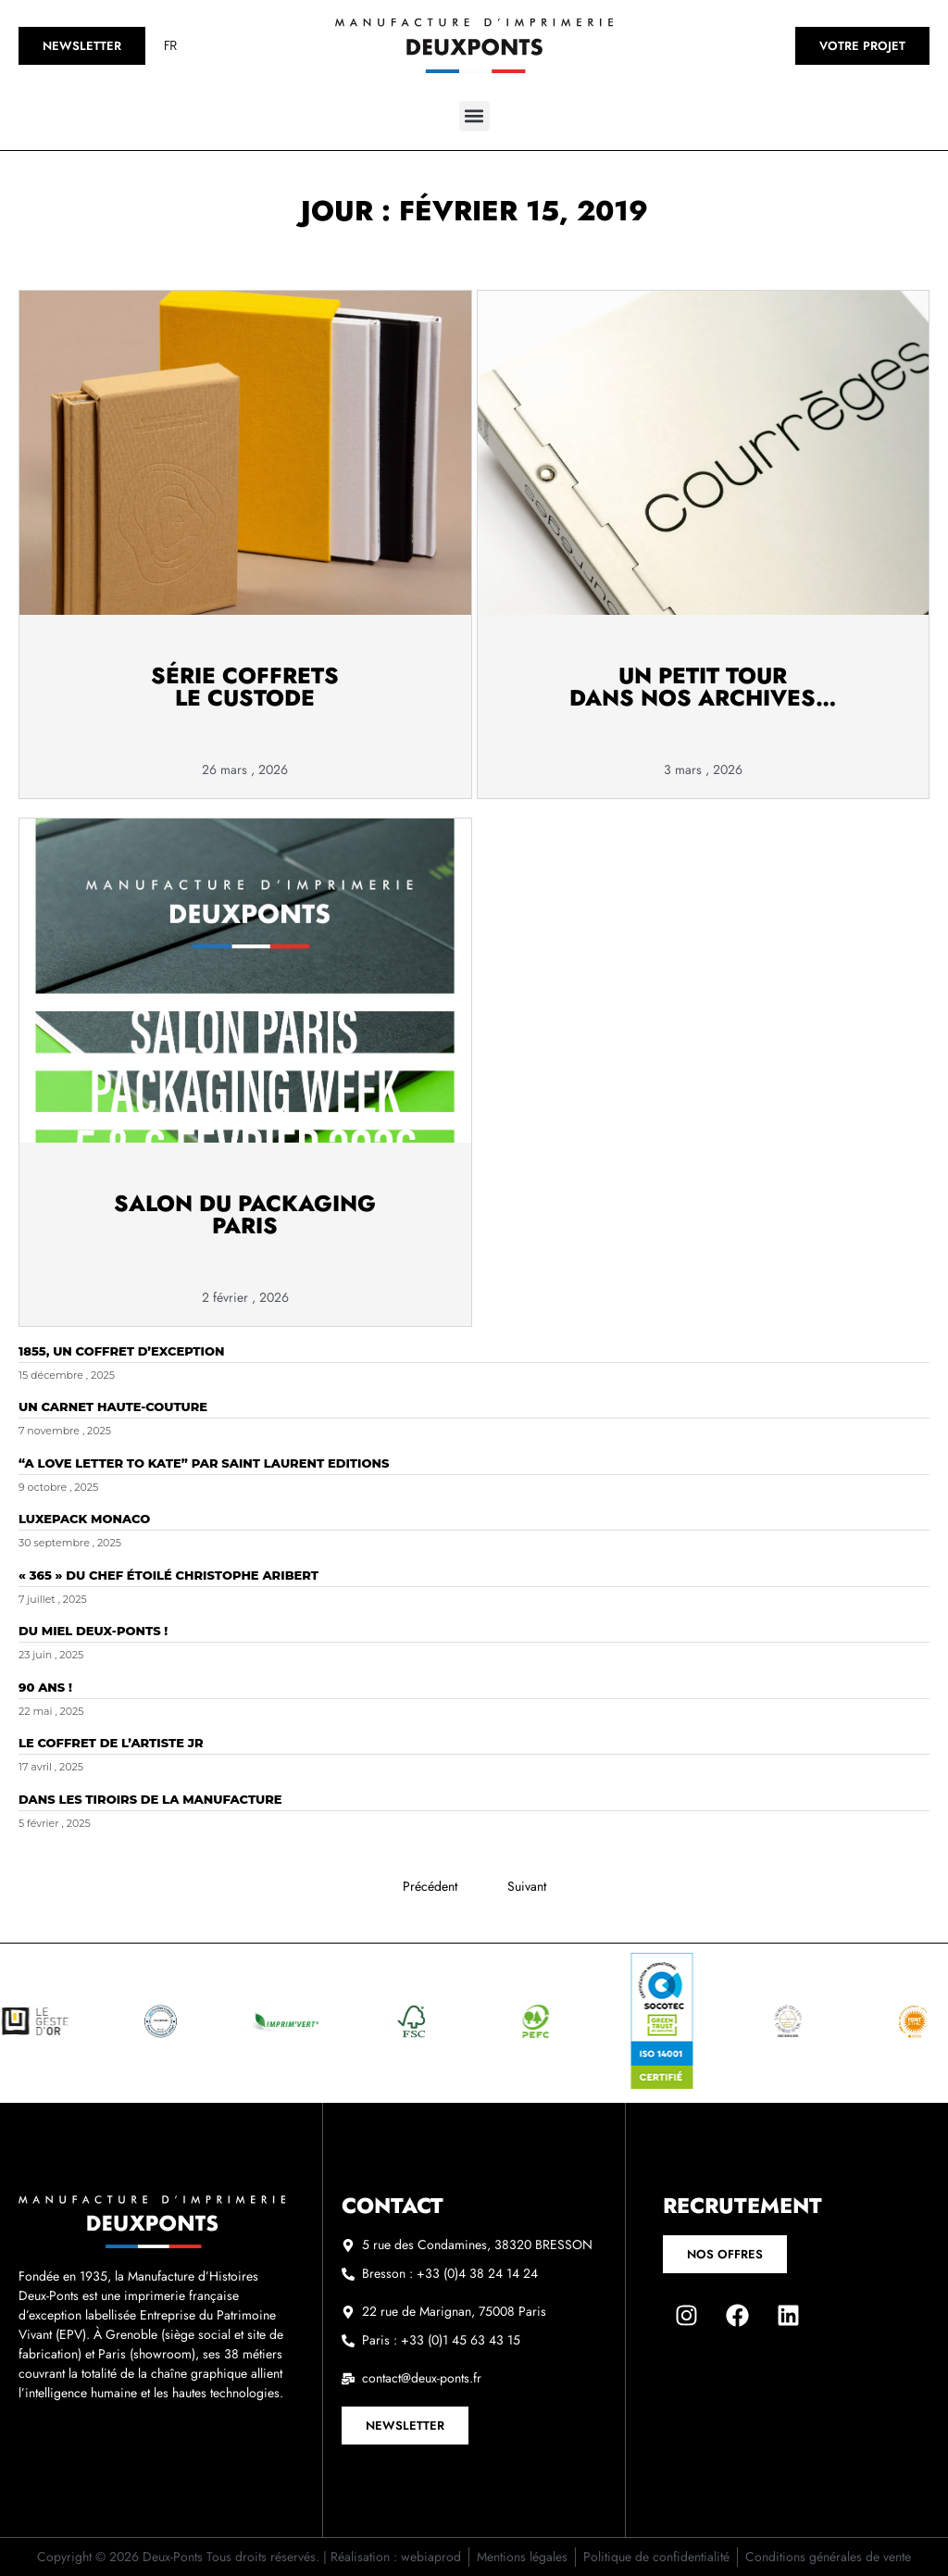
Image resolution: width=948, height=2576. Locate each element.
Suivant (526, 1886)
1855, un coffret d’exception (121, 1351)
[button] (474, 116)
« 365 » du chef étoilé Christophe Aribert (168, 1575)
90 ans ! (45, 1687)
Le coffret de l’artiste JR (111, 1742)
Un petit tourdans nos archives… (702, 686)
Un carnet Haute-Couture (113, 1406)
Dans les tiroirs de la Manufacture (150, 1799)
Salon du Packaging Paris (245, 1214)
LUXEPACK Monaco (84, 1518)
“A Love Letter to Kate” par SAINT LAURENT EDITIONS (204, 1463)
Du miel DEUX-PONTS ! (93, 1630)
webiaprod (431, 2556)
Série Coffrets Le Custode (245, 686)
